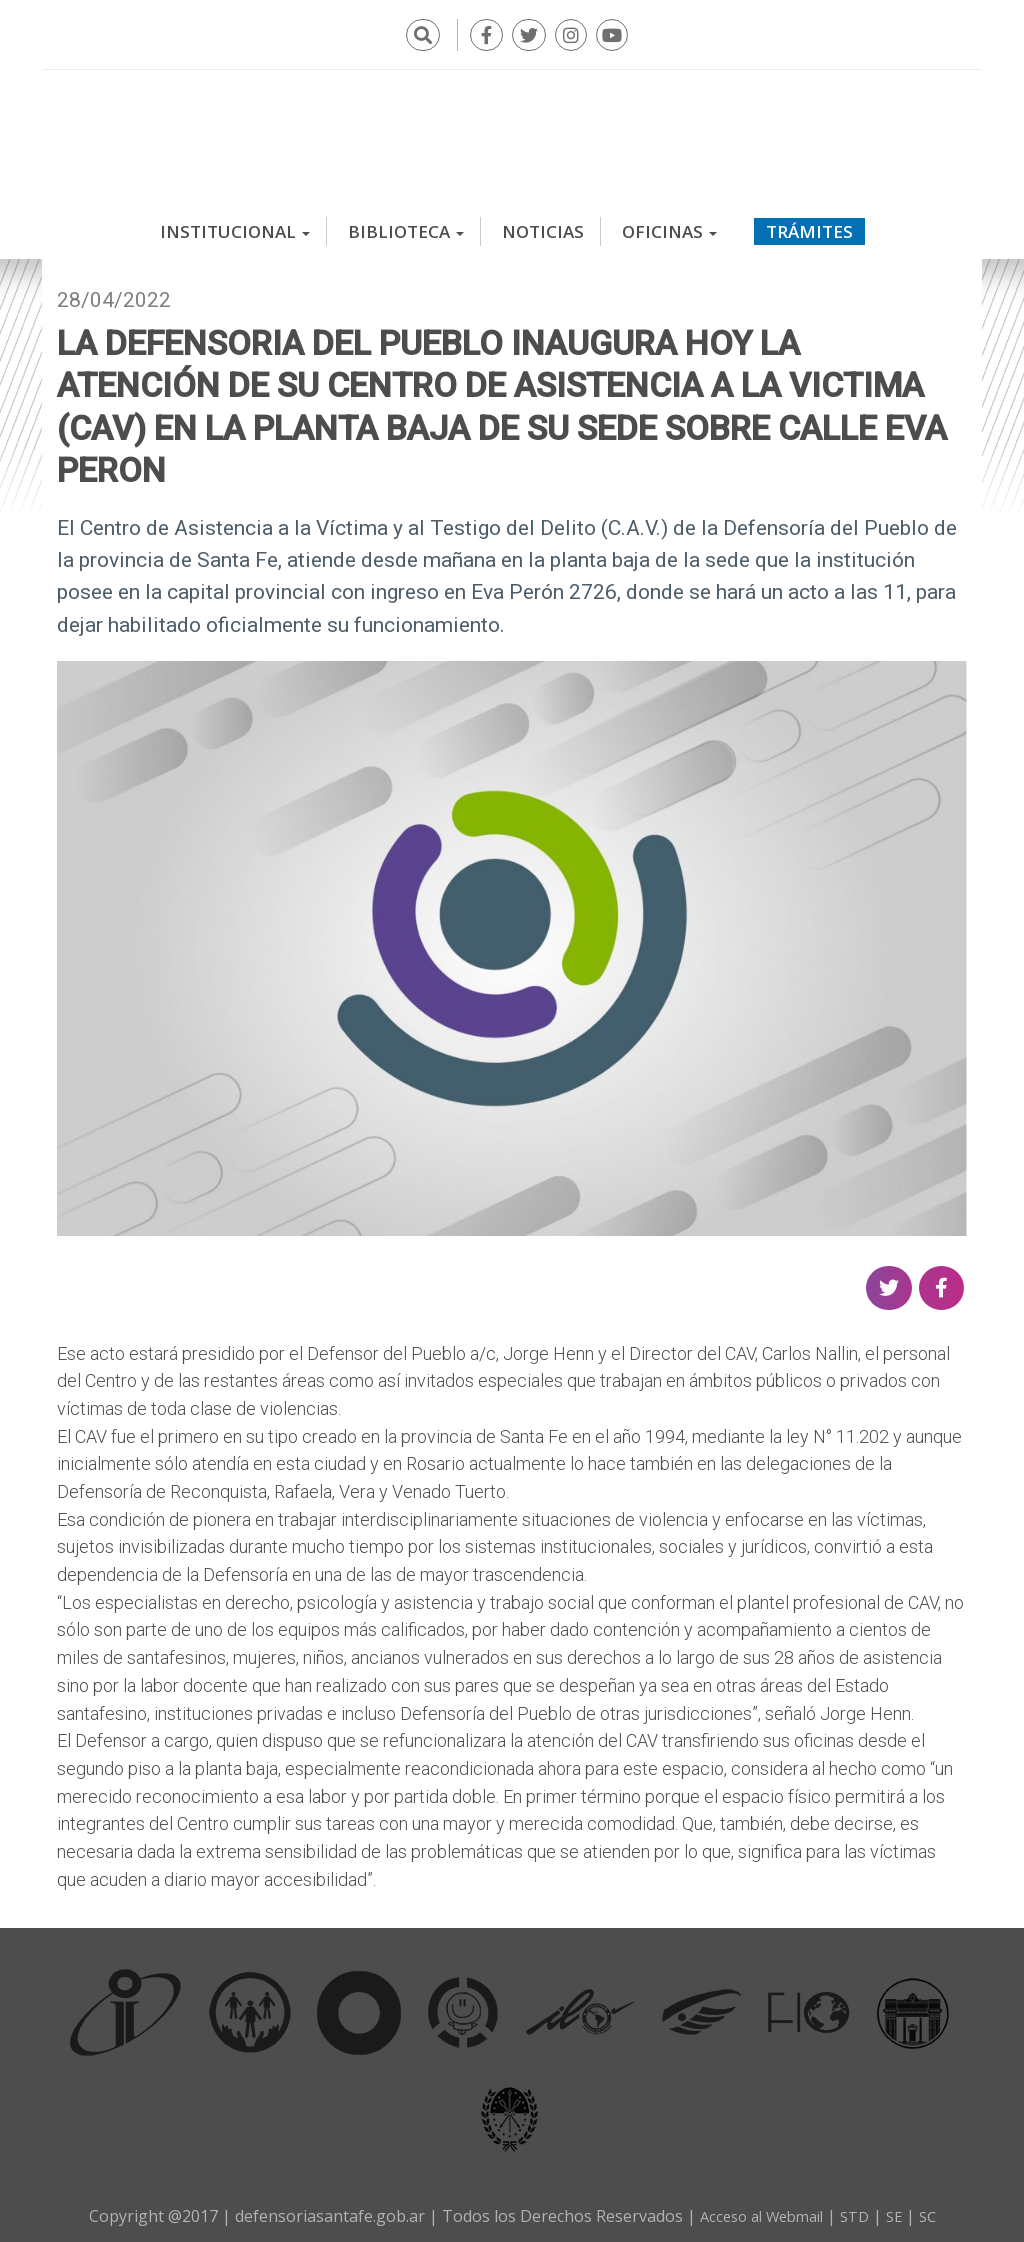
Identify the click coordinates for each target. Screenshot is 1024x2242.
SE (901, 2209)
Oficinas (669, 224)
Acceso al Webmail (757, 2209)
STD (859, 2209)
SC (936, 2209)
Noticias (543, 224)
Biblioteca (406, 224)
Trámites (809, 224)
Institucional (235, 224)
